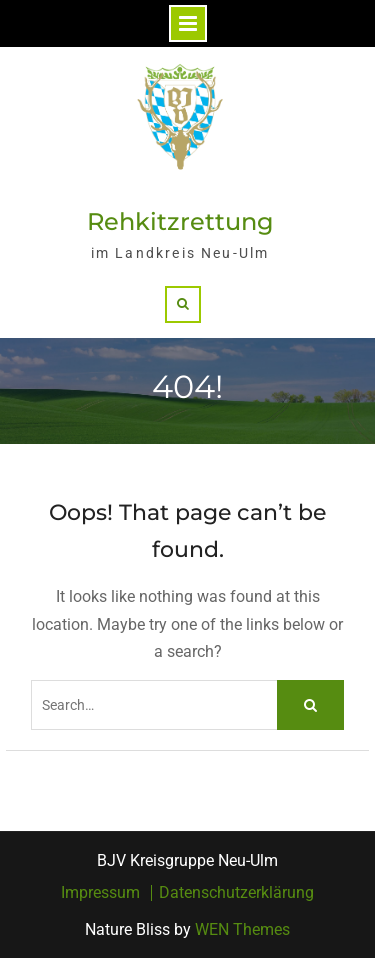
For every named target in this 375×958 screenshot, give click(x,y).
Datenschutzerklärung (236, 893)
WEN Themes (242, 929)
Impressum (100, 893)
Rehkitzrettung (180, 221)
